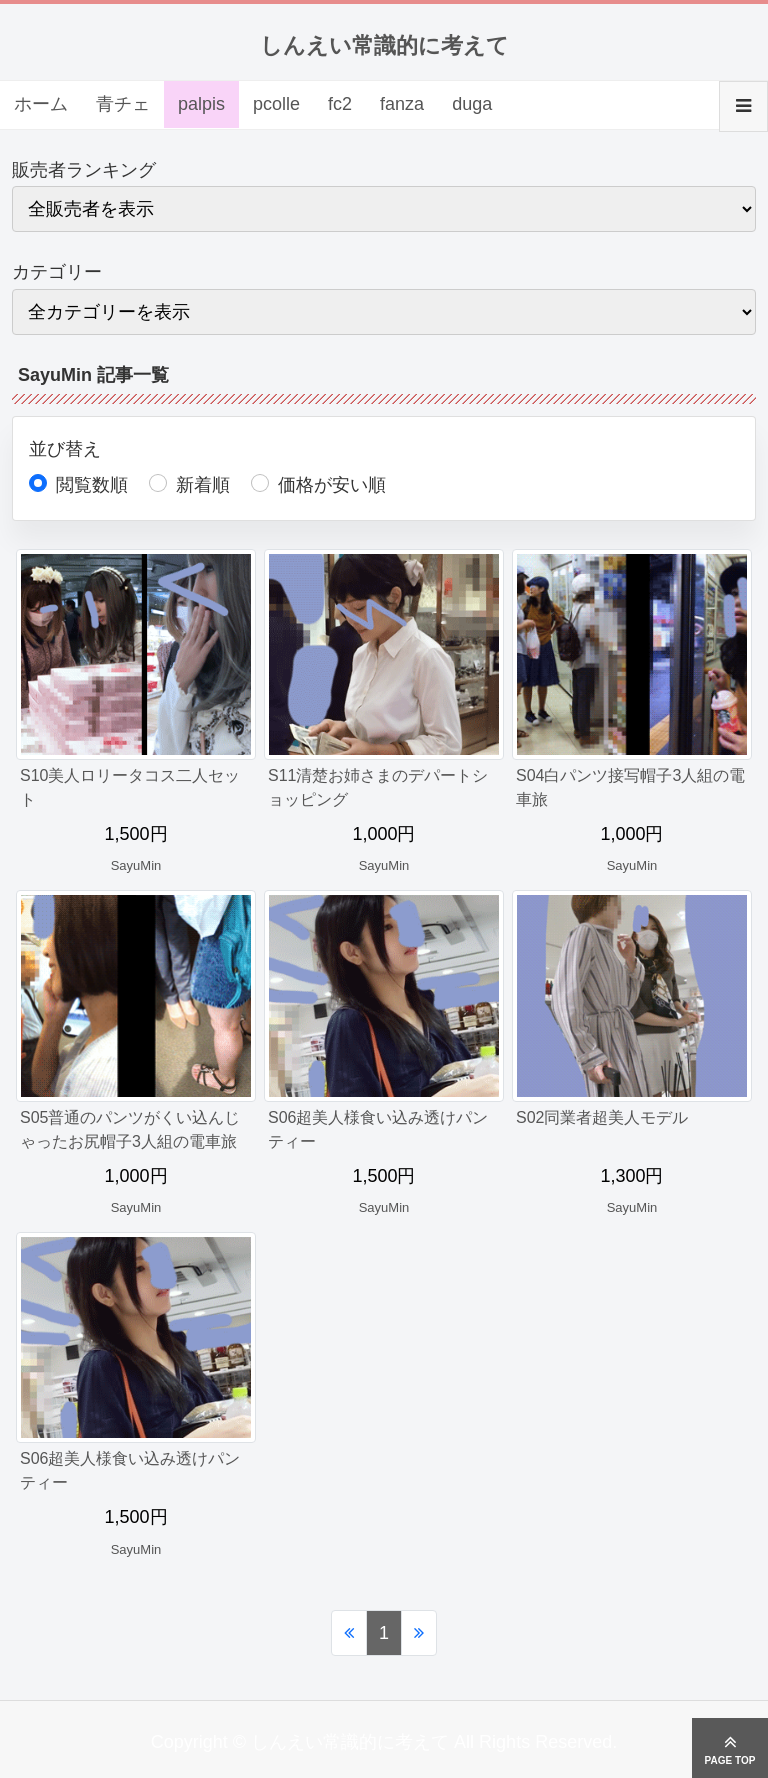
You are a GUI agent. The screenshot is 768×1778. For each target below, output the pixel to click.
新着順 (203, 485)
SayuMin (136, 865)
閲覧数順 (92, 485)
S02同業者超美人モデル (602, 1117)
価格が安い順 (332, 485)
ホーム (41, 104)
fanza (402, 104)
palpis (201, 104)
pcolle (276, 104)
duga (472, 104)
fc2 (340, 104)
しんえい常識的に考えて (384, 45)
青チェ (123, 104)
